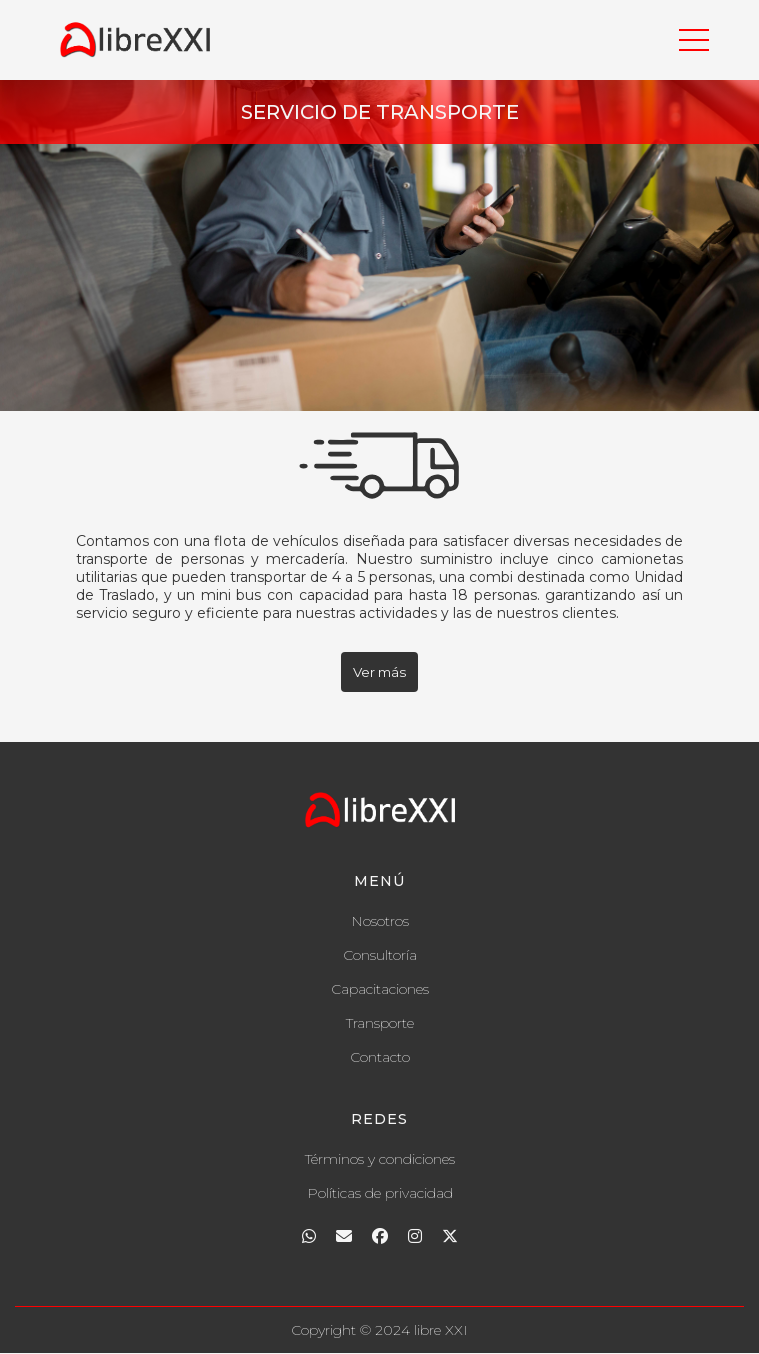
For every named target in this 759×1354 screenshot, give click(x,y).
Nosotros (380, 921)
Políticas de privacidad (380, 1193)
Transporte (380, 1023)
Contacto (380, 1057)
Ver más (379, 672)
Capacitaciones (380, 989)
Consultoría (380, 955)
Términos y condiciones (380, 1159)
